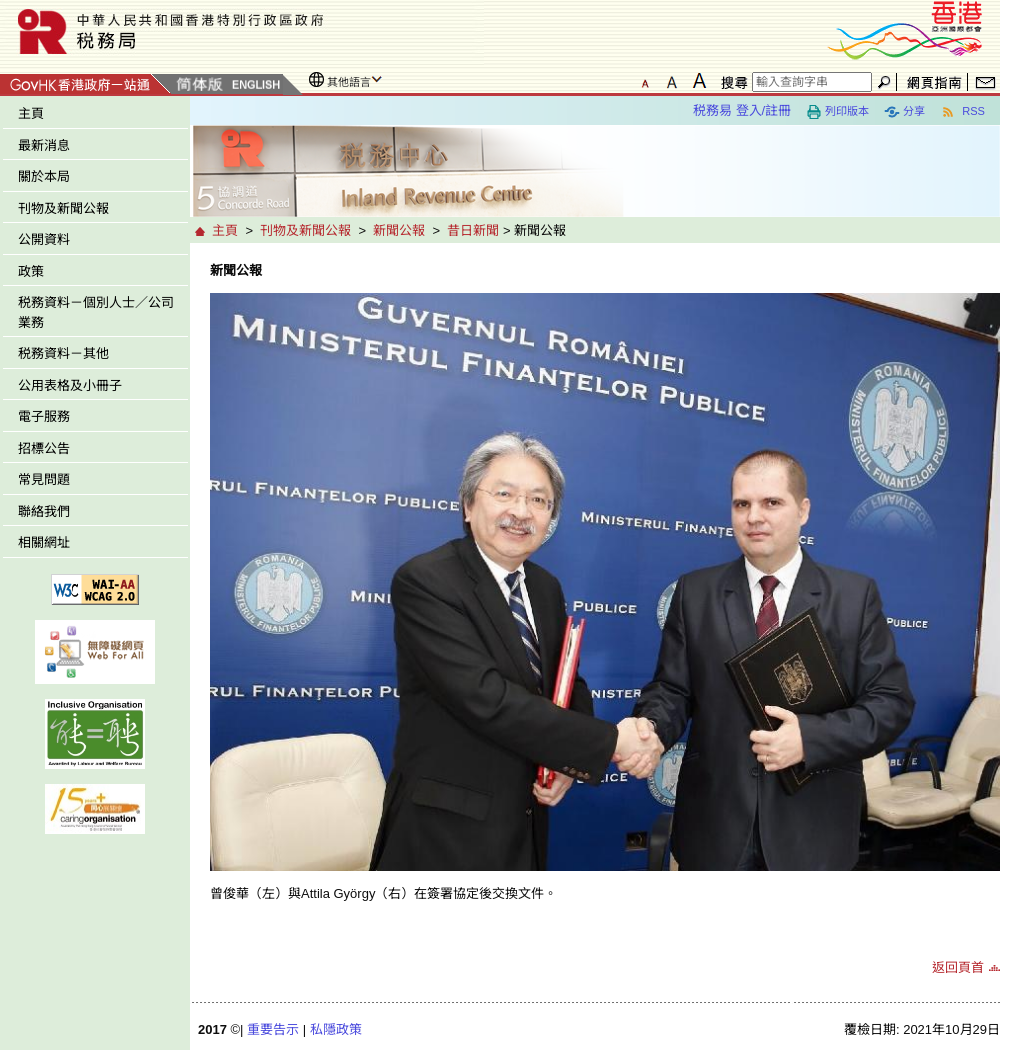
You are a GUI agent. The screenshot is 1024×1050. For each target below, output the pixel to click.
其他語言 (349, 82)
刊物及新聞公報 (63, 208)
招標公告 (44, 448)
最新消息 (44, 145)
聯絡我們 (44, 511)
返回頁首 (958, 967)
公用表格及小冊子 (70, 385)
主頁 (31, 113)
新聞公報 (399, 230)
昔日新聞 (473, 230)
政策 (31, 271)
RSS (962, 112)
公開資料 (44, 239)
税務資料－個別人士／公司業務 (96, 312)
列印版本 (837, 112)
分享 (904, 112)
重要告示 (273, 1029)
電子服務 (44, 416)
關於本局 (44, 176)
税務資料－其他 (63, 353)
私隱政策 (336, 1029)
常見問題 (44, 479)
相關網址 (44, 542)
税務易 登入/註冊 (742, 110)
